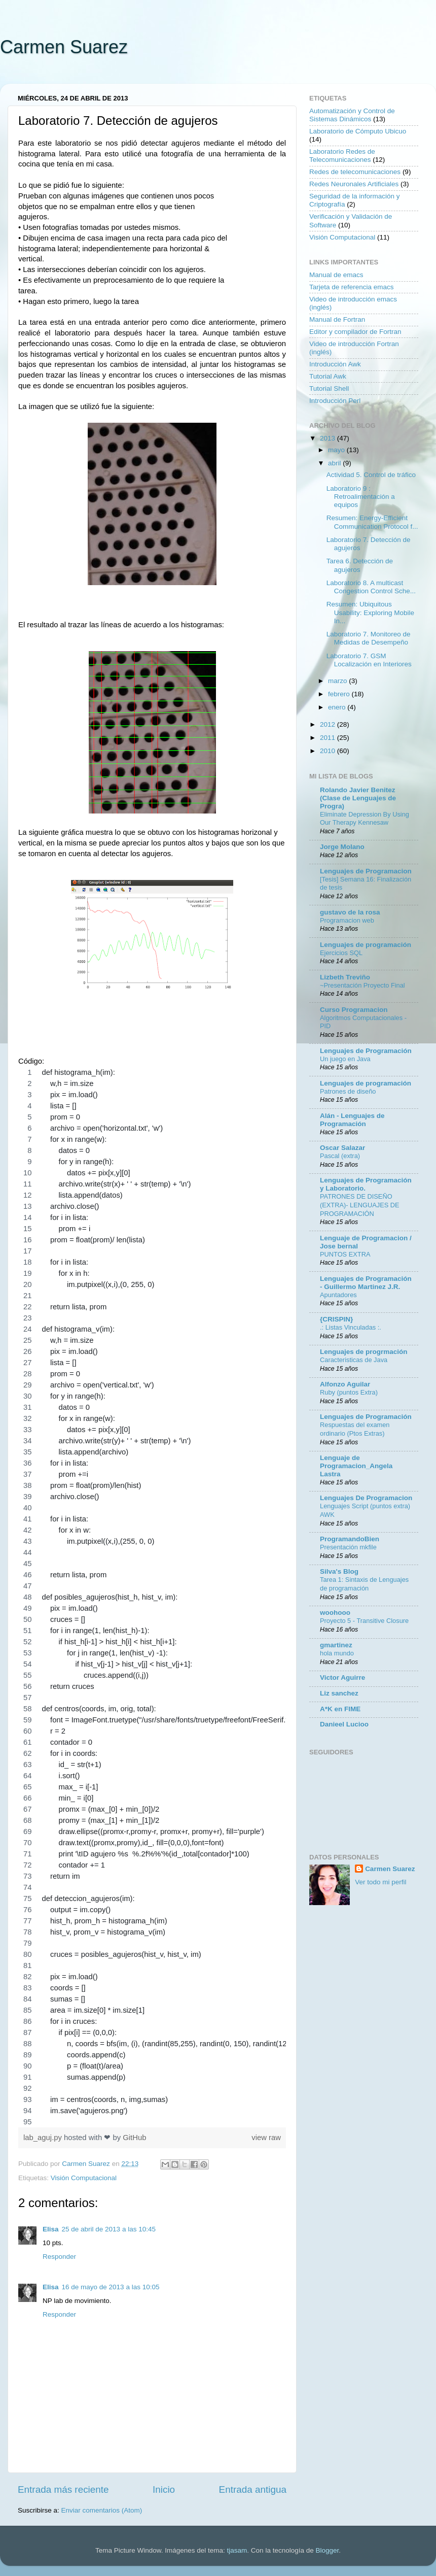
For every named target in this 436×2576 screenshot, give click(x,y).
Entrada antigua (252, 2489)
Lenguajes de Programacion (366, 871)
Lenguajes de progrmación (364, 1351)
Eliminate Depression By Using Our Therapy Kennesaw (364, 818)
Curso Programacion (354, 1009)
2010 (328, 751)
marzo (338, 681)
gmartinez (336, 1645)
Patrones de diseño (348, 1091)
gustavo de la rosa (350, 912)
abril (335, 463)
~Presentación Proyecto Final (362, 985)
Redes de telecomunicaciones (355, 172)
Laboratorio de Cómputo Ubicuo (357, 131)
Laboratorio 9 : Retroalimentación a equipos (360, 497)
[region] (152, 1597)
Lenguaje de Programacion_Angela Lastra (356, 1466)
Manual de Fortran (337, 319)
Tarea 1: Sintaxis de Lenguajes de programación (364, 1584)
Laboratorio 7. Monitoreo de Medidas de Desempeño (368, 638)
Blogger (327, 2550)
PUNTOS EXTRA (345, 1254)
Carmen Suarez (64, 47)
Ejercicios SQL (341, 953)
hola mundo (337, 1653)
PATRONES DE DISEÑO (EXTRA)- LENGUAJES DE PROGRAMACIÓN (359, 1205)
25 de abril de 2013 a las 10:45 (109, 2229)
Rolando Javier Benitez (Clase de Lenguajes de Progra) (358, 798)
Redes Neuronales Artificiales (353, 184)
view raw (266, 2137)
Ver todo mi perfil (380, 1882)
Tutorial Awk (327, 376)
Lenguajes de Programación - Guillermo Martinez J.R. (366, 1283)
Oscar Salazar (342, 1147)
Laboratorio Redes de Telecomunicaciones (342, 155)
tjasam (237, 2550)
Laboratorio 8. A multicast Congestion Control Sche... (371, 587)
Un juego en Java (345, 1059)
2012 (328, 724)
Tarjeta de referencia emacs (351, 287)
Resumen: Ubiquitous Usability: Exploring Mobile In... (370, 612)
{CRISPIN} (336, 1319)
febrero (340, 694)
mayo (337, 450)
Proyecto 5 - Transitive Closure (364, 1620)
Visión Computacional (84, 2178)
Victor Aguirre (342, 1677)
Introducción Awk (335, 364)
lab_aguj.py (43, 2137)
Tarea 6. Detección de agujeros (359, 565)
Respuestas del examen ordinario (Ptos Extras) (354, 1429)
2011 (328, 737)
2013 (328, 438)
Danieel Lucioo (344, 1724)
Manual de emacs (336, 275)
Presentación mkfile (348, 1547)
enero (337, 707)
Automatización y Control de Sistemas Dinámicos (352, 115)
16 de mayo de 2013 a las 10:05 (111, 2287)
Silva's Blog (339, 1571)
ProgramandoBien (349, 1539)
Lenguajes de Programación (366, 1051)
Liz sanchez (339, 1693)
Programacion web (347, 920)
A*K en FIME (340, 1709)
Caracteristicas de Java (353, 1360)
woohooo (335, 1612)
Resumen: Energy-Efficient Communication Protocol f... (372, 522)
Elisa (51, 2229)
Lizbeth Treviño (345, 977)
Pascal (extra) (340, 1156)
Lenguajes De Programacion (366, 1498)
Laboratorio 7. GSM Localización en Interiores (369, 660)
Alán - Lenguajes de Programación (352, 1120)
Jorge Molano (342, 847)
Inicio (164, 2489)
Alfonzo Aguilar (345, 1384)
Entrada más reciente (63, 2489)
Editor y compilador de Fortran (355, 331)
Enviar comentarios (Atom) (101, 2510)
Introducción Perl (334, 400)
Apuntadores (338, 1295)
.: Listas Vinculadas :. (350, 1327)
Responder (59, 2256)
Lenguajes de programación (365, 944)
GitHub (134, 2137)
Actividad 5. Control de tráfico (371, 475)
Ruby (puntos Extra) (349, 1392)
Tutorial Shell (329, 388)
